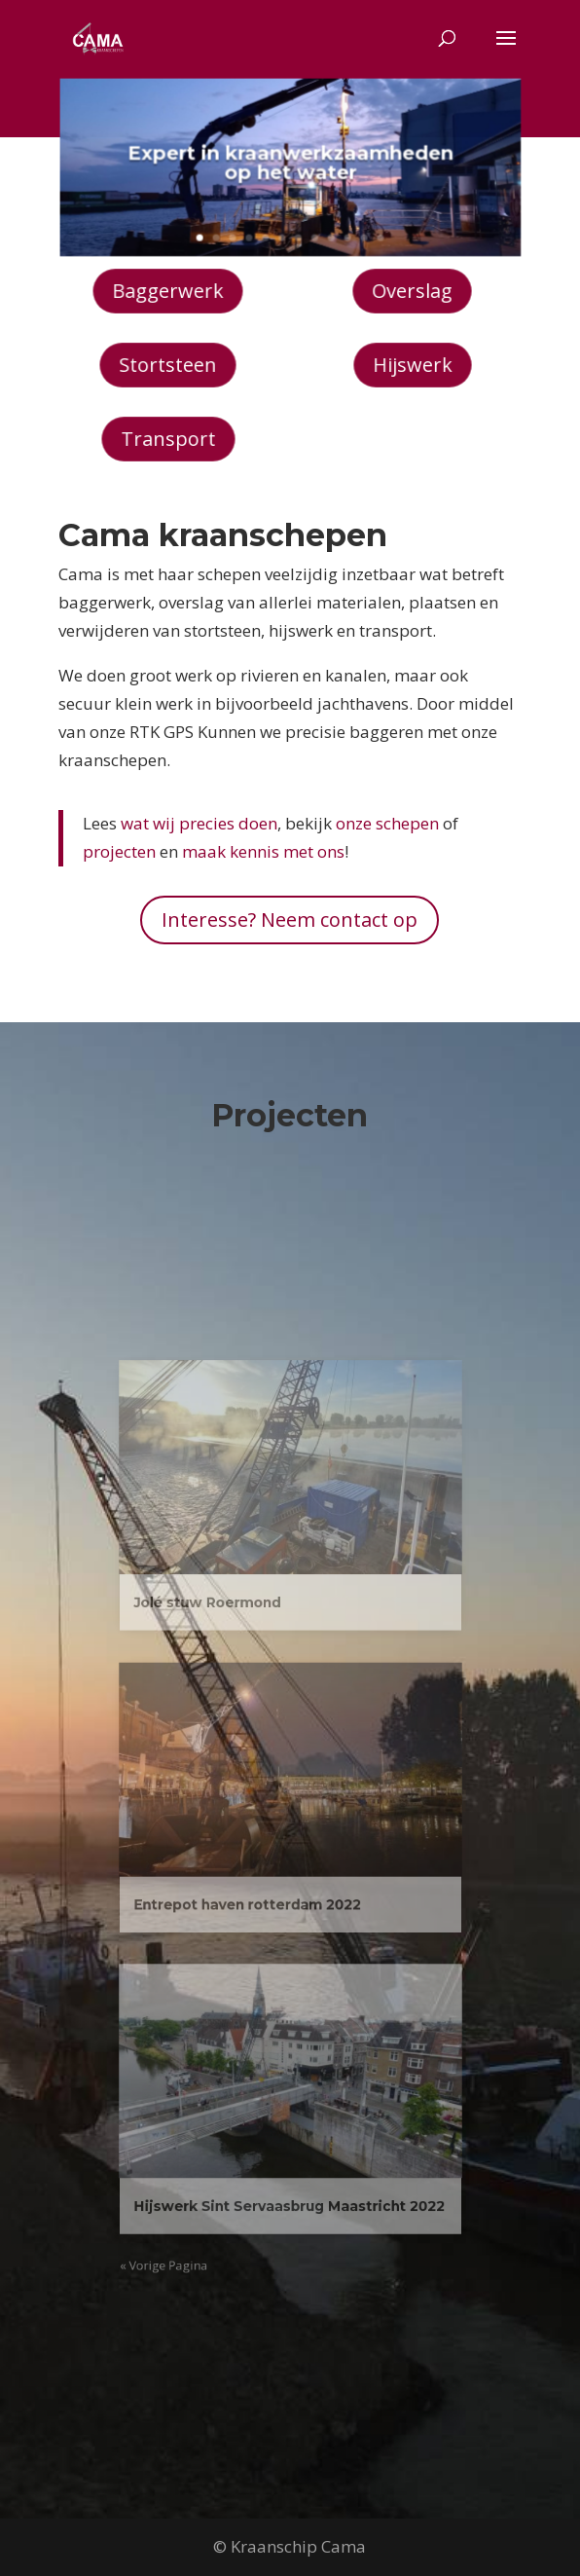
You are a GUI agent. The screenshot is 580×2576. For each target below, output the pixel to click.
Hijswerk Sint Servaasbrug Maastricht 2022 (289, 2101)
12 (367, 228)
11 (353, 228)
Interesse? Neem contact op (289, 919)
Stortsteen (167, 364)
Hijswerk (412, 364)
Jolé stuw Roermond (229, 1662)
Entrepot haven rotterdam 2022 (259, 1881)
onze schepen (387, 823)
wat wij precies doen (199, 823)
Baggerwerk (168, 290)
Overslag (413, 290)
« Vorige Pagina (198, 2143)
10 (339, 228)
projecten (119, 851)
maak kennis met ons (263, 851)
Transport (167, 438)
